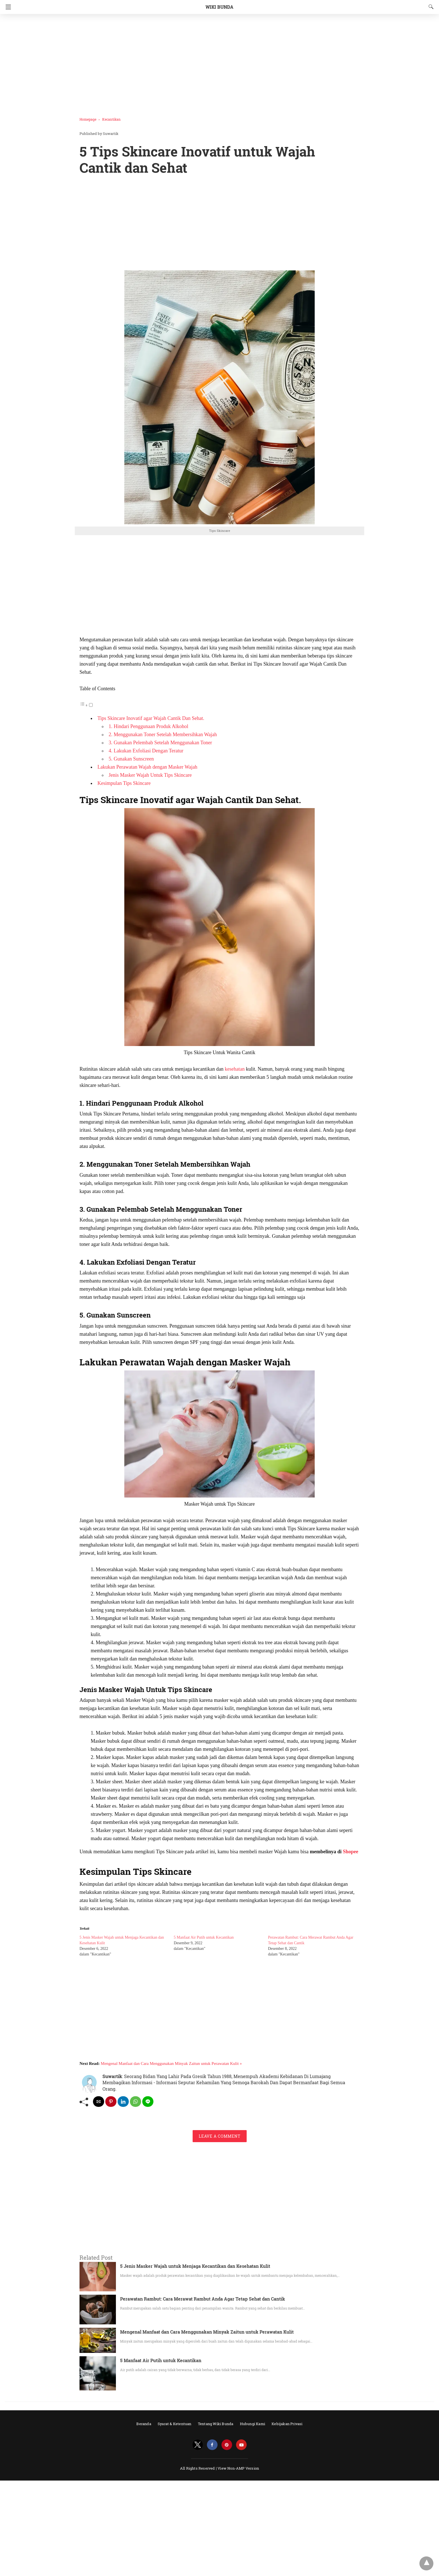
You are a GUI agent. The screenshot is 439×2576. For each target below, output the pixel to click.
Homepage (88, 119)
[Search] (430, 6)
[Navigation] (7, 7)
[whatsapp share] (135, 2101)
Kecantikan (111, 119)
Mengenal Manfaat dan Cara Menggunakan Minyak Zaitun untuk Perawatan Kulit (207, 2332)
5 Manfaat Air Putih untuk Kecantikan (204, 1937)
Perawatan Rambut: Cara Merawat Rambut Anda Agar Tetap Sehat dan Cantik (202, 2299)
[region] (218, 63)
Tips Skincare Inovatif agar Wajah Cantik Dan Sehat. (150, 718)
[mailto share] (98, 2101)
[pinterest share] (110, 2101)
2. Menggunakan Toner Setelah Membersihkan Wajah (163, 734)
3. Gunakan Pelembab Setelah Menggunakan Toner (160, 742)
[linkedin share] (123, 2101)
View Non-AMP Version (238, 2468)
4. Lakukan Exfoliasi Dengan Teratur (146, 751)
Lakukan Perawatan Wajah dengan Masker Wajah (147, 767)
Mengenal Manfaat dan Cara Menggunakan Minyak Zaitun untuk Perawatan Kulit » (171, 2063)
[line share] (147, 2101)
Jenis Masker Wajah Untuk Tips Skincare (150, 775)
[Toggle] (91, 705)
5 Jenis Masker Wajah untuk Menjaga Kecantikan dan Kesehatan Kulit (195, 2266)
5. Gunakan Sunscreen (131, 759)
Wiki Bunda (219, 7)
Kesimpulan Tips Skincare (124, 783)
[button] (219, 397)
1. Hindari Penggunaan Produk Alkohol (148, 726)
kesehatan (235, 1069)
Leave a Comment (219, 2136)
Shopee (350, 1851)
